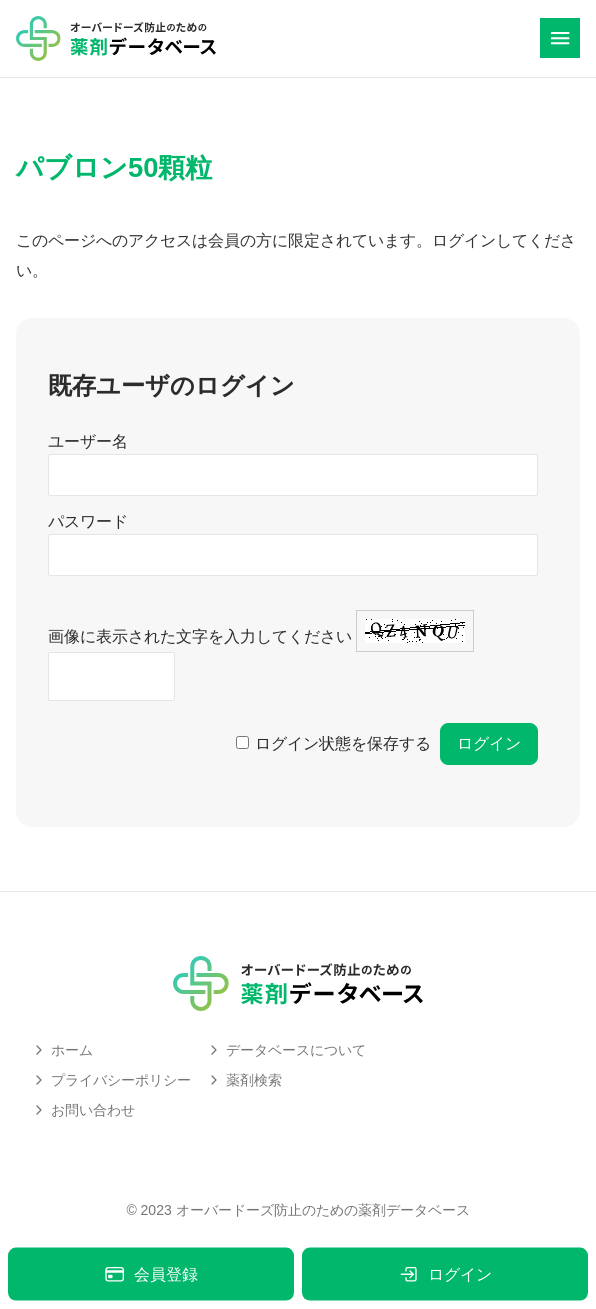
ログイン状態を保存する (343, 743)
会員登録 (150, 1274)
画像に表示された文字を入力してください (200, 636)
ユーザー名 (88, 441)
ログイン (444, 1274)
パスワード (88, 521)
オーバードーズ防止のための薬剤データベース (323, 1210)
